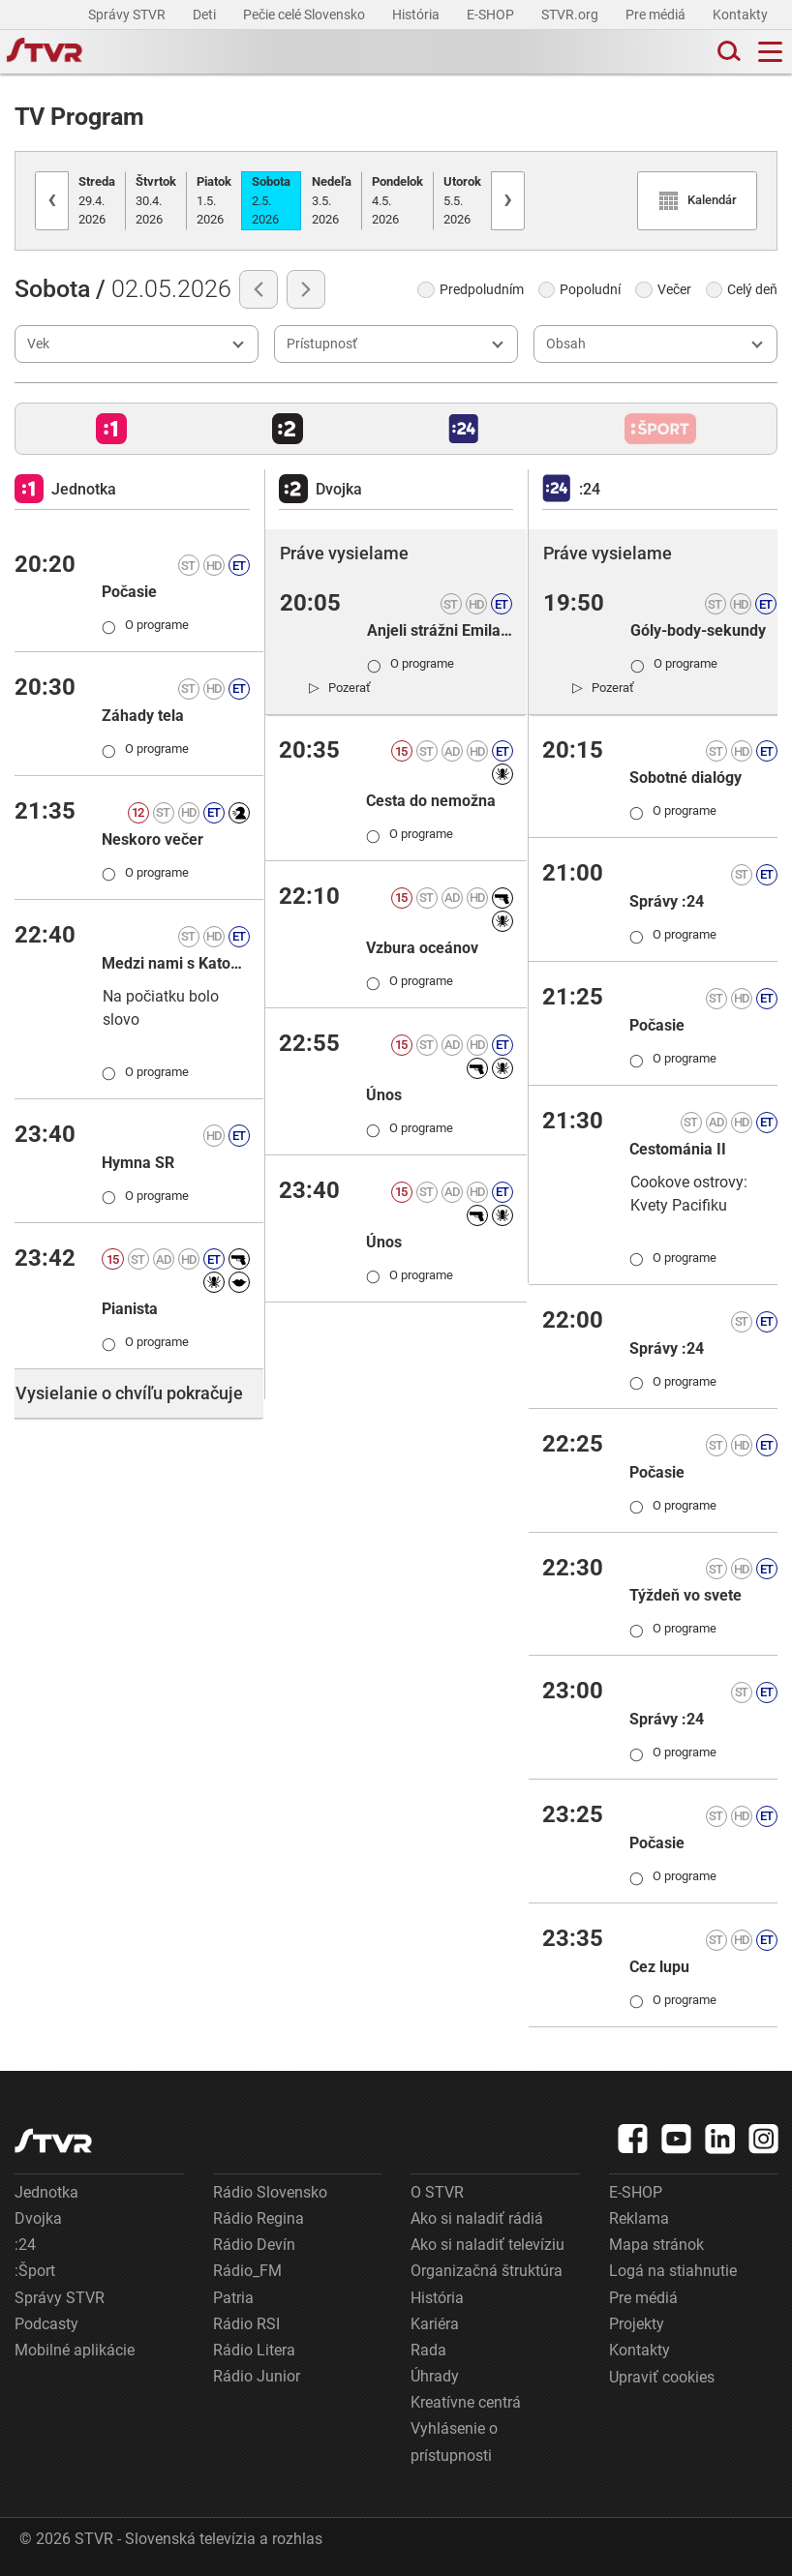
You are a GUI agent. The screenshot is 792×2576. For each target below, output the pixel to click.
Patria (233, 2298)
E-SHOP (492, 14)
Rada (428, 2350)
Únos (384, 1095)
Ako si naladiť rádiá (477, 2218)
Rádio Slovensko (270, 2192)
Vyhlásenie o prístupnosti (454, 2441)
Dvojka (38, 2218)
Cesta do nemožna (431, 801)
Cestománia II (677, 1149)
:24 (25, 2244)
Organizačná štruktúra (487, 2270)
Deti (206, 14)
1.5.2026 (214, 200)
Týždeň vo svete (685, 1595)
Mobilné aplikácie (75, 2350)
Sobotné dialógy (685, 777)
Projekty (636, 2324)
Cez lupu (659, 1967)
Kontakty (740, 14)
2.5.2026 (271, 200)
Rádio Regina (258, 2218)
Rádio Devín (254, 2244)
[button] (111, 428)
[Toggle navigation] (770, 52)
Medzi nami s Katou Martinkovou (176, 963)
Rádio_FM (247, 2270)
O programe (145, 625)
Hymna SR (138, 1162)
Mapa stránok (656, 2244)
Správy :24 (666, 901)
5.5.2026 (462, 200)
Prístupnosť (322, 343)
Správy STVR (128, 14)
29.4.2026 (96, 200)
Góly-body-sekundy (698, 630)
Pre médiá (656, 14)
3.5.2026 (331, 200)
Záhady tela (143, 715)
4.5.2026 (397, 200)
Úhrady (435, 2376)
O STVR (437, 2192)
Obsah (566, 343)
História (417, 14)
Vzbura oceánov (422, 948)
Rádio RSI (246, 2324)
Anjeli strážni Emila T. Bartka (439, 630)
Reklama (639, 2218)
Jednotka (46, 2192)
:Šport (35, 2270)
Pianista (130, 1309)
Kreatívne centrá (466, 2402)
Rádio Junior (256, 2376)
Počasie (129, 592)
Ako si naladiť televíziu (487, 2244)
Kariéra (435, 2324)
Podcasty (46, 2324)
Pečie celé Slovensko (305, 14)
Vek (38, 343)
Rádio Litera (254, 2350)
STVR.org (571, 14)
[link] (340, 687)
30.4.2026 (156, 200)
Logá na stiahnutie (673, 2270)
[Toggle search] (727, 52)
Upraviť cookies (662, 2377)
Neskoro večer (152, 839)
